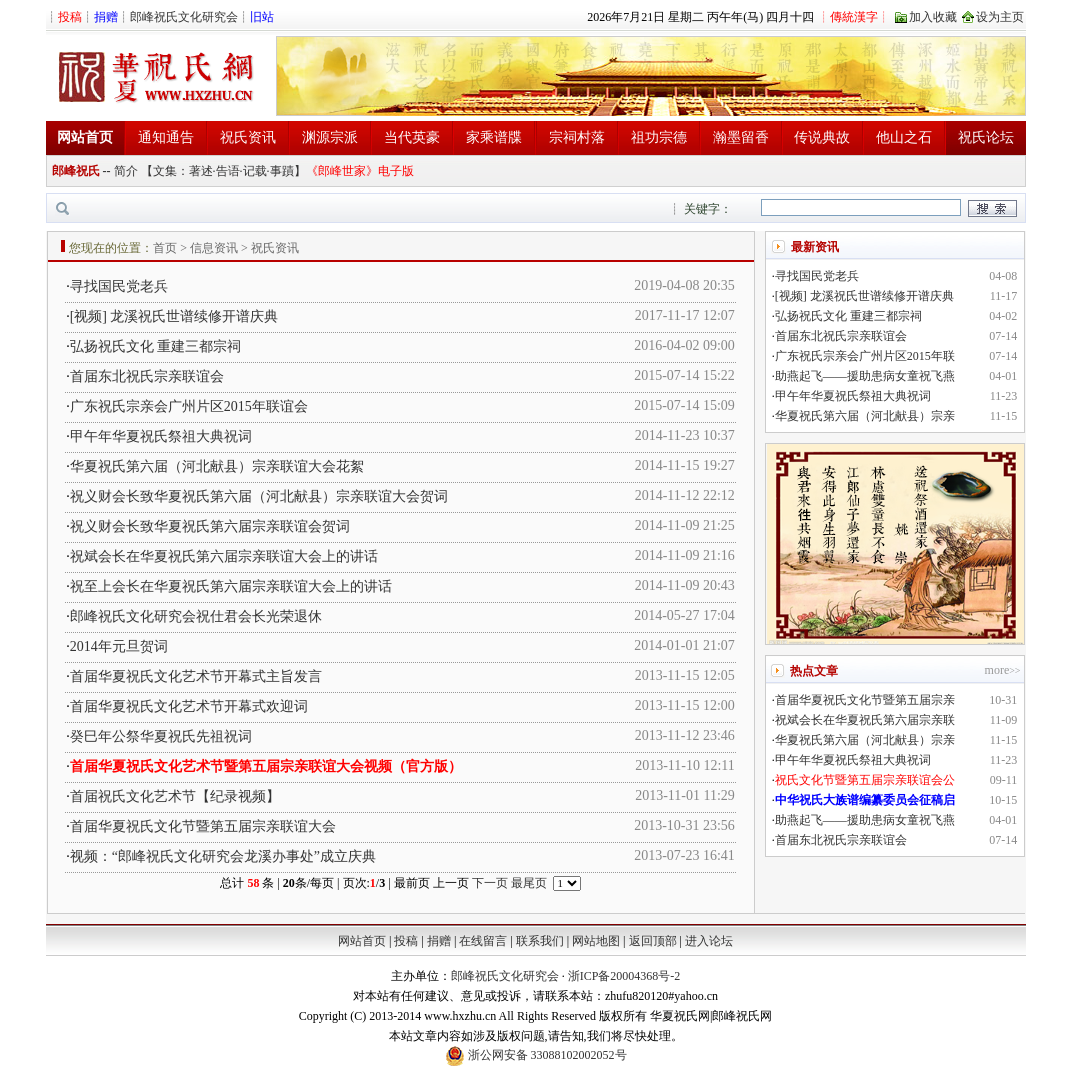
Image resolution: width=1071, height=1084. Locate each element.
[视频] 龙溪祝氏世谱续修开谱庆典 (174, 316)
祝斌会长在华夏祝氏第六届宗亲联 (865, 720)
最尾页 (529, 883)
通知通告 (166, 137)
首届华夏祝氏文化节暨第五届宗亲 (865, 700)
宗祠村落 (577, 137)
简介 (126, 171)
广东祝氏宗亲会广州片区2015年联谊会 (189, 406)
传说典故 (822, 137)
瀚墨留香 (741, 137)
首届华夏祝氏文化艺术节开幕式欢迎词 (189, 706)
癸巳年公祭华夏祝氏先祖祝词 (161, 736)
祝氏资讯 (248, 137)
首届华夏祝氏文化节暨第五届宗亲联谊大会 (203, 826)
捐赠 (439, 941)
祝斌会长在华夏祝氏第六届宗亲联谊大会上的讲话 (224, 556)
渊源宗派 (330, 137)
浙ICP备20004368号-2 (624, 976)
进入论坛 (709, 941)
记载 (255, 171)
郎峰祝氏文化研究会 (184, 17)
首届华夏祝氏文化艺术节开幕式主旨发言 (196, 676)
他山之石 (904, 137)
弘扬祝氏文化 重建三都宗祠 (156, 346)
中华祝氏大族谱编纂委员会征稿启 (865, 800)
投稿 (406, 941)
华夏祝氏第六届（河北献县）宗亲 (865, 416)
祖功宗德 (659, 137)
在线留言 (483, 941)
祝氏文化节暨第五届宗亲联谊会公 (865, 780)
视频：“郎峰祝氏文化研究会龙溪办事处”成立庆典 (223, 856)
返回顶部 (653, 941)
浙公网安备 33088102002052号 (536, 1056)
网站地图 (596, 941)
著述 (201, 171)
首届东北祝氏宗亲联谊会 (147, 376)
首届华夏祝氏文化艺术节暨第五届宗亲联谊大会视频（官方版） (266, 766)
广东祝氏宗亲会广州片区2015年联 (865, 356)
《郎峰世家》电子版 (360, 171)
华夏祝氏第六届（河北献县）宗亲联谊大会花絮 (217, 466)
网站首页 (362, 941)
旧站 (262, 17)
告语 (228, 171)
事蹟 (282, 171)
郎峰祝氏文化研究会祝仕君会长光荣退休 (196, 616)
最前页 (412, 883)
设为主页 (1000, 17)
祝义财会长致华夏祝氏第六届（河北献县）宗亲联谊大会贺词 (259, 496)
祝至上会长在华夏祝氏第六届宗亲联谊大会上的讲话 (231, 586)
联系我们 (540, 941)
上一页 (451, 883)
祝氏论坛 (986, 137)
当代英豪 (412, 137)
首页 (165, 248)
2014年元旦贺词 (119, 646)
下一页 (490, 883)
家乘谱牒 (494, 137)
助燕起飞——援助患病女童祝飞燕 (865, 376)
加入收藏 (933, 17)
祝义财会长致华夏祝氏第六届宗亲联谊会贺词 (210, 526)
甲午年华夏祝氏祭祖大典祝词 (161, 436)
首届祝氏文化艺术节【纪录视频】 (175, 796)
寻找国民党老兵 (119, 286)
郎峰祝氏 (76, 171)
